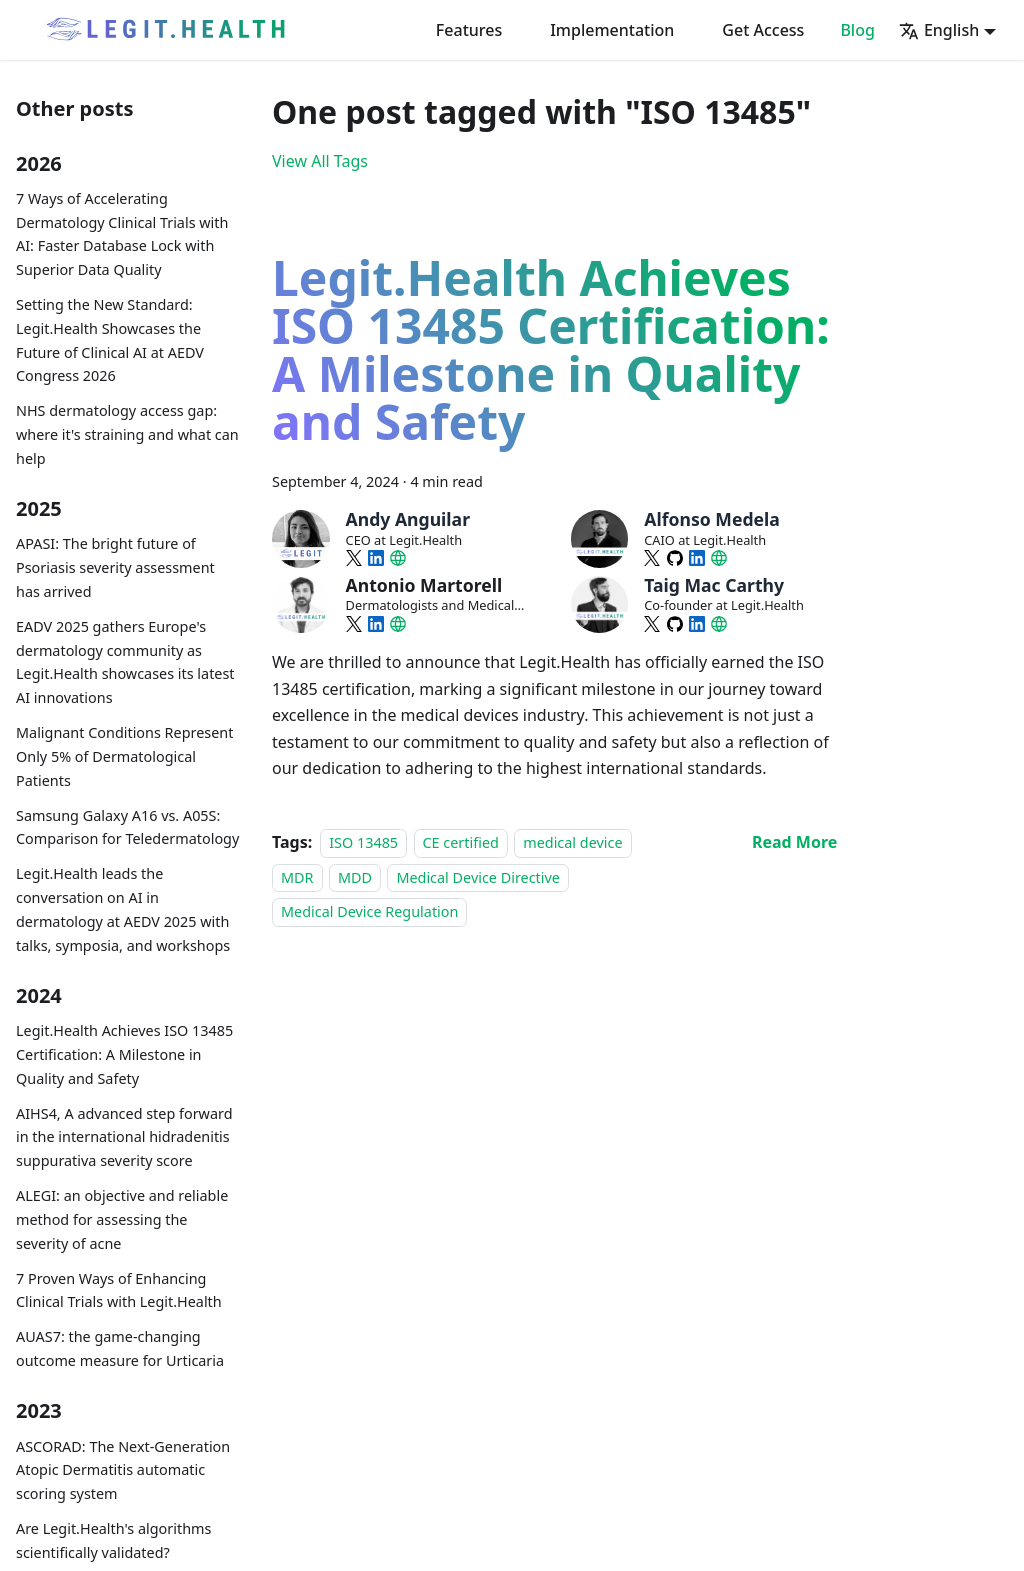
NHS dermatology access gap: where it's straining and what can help (127, 434)
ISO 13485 (363, 842)
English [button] (939, 30)
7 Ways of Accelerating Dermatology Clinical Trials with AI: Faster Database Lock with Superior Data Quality (122, 234)
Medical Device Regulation (369, 911)
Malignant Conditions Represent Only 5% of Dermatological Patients (124, 756)
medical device (572, 842)
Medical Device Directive (478, 877)
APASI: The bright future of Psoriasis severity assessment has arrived (115, 567)
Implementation (612, 30)
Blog (857, 30)
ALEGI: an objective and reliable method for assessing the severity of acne (122, 1219)
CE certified (461, 842)
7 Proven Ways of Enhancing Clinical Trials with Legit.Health (119, 1290)
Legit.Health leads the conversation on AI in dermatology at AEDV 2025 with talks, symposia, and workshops (123, 909)
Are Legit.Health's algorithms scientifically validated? (113, 1540)
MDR (297, 877)
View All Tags (320, 161)
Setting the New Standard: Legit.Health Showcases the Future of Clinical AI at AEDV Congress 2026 (110, 340)
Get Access (763, 30)
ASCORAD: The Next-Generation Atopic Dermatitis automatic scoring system (123, 1470)
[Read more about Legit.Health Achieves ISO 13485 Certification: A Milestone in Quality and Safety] (794, 842)
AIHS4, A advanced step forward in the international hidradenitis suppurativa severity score (124, 1137)
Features (469, 30)
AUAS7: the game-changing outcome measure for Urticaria (120, 1348)
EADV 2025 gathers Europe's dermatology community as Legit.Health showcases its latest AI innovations (125, 662)
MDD (355, 877)
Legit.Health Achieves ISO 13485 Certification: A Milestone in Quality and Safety (124, 1054)
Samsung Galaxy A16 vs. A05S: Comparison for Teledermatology (127, 827)
